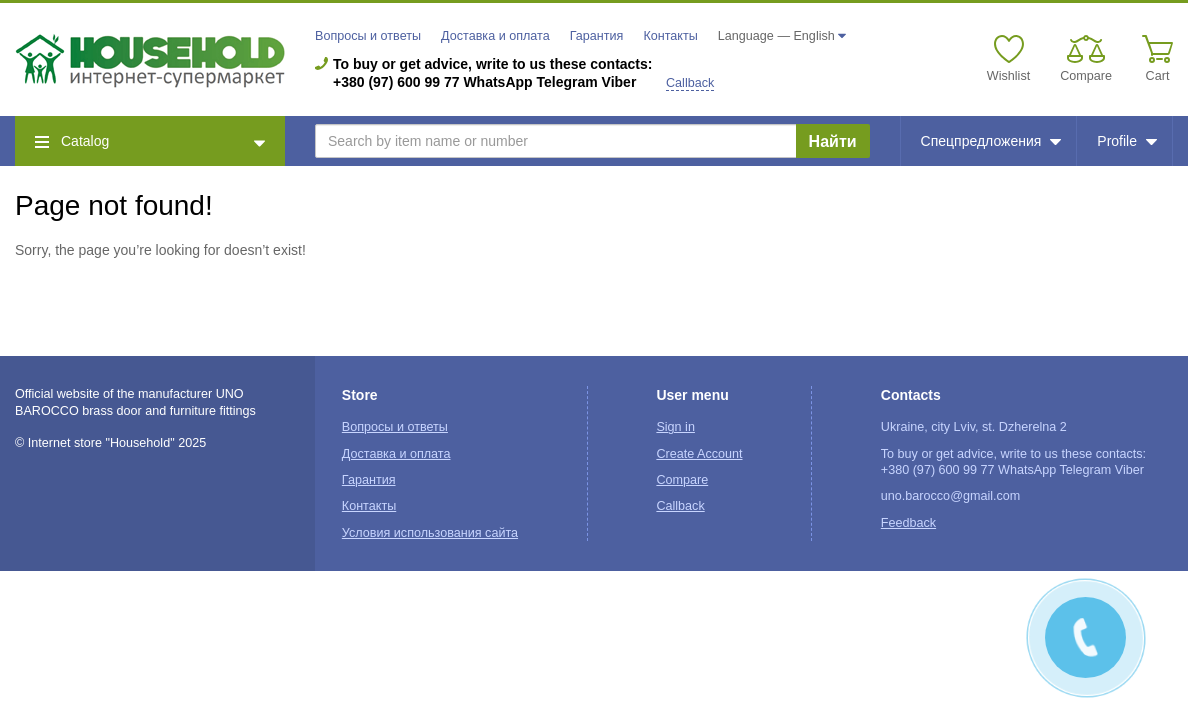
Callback (690, 83)
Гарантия (597, 36)
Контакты (670, 36)
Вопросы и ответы (368, 36)
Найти (833, 141)
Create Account (699, 454)
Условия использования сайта (430, 533)
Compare (682, 480)
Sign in (675, 427)
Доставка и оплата (495, 36)
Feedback (908, 523)
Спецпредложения (991, 141)
